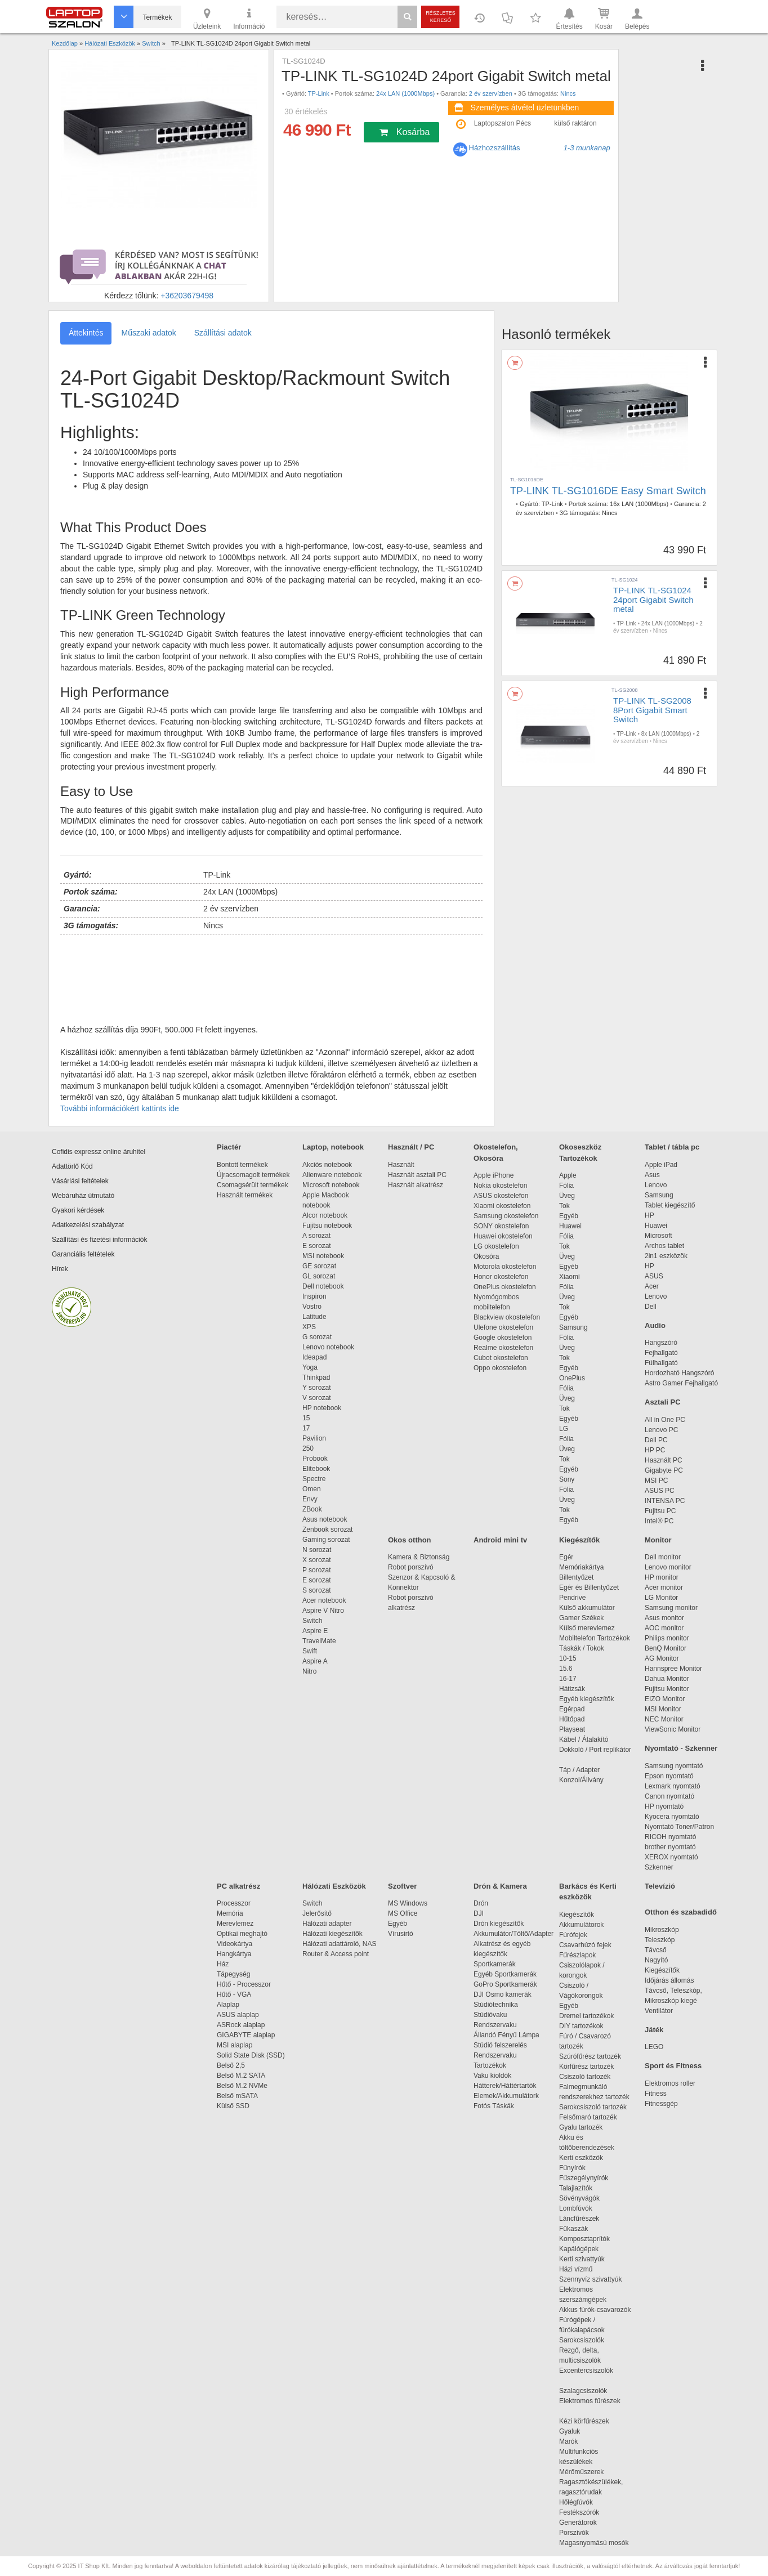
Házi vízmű (575, 2269)
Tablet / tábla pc (672, 1147)
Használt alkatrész (415, 1185)
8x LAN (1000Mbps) (666, 734)
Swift (309, 1651)
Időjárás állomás (669, 1980)
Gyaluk (582, 2431)
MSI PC (656, 1480)
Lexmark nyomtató (672, 1786)
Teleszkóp (660, 1940)
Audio (655, 1325)
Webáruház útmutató (83, 1196)
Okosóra (486, 1256)
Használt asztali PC (417, 1175)
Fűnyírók (572, 2168)
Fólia (566, 1185)
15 (306, 1418)
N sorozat (316, 1550)
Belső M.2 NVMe (244, 2086)
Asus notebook (324, 1519)
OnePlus (572, 1378)
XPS (309, 1327)
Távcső (656, 1950)
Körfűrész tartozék (586, 2066)
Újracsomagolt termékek (253, 1175)
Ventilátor (659, 2011)
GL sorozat (318, 1276)
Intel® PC (659, 1521)
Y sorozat (316, 1388)
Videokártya (234, 1944)
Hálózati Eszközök (334, 1886)
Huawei (570, 1226)
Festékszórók (579, 2512)
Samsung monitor (671, 1608)
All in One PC (665, 1420)
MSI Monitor (663, 1709)
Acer (652, 1286)
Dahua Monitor (667, 1679)
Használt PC (663, 1460)
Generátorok (578, 2522)
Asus (652, 1175)
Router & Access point (335, 1954)
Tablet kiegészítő (670, 1205)
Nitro (309, 1671)
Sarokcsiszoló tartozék (593, 2107)
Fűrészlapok (583, 1955)
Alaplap (228, 2005)
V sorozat (316, 1398)
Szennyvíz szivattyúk (590, 2279)
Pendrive (572, 1598)
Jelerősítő (317, 1913)
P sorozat (316, 1570)
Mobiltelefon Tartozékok (594, 1638)
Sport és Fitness (673, 2065)
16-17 (568, 1679)
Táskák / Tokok (581, 1648)
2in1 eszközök (666, 1256)
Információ (249, 18)
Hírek (60, 1269)
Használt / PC (411, 1147)
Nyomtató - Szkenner (681, 1748)
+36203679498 (186, 295)
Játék (654, 2029)
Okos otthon (409, 1540)
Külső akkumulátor (587, 1608)
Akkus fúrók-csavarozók (595, 2310)
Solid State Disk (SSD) (251, 2055)
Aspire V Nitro (325, 1611)
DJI (479, 1913)
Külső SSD (233, 2106)
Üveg (567, 1196)
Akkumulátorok (587, 1925)
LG (563, 1429)
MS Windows (407, 1903)
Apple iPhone (494, 1175)
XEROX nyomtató (671, 1857)
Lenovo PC (661, 1430)
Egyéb (568, 1216)
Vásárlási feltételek (80, 1181)
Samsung (573, 1327)
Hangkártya (234, 1954)
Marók (576, 2441)
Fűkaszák (573, 2229)
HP (649, 1215)
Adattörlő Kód (72, 1166)
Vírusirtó (400, 1934)
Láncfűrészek (584, 2218)
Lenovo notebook (328, 1347)
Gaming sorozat (328, 1540)
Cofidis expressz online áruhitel (98, 1152)
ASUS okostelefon (501, 1196)
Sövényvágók (585, 2198)
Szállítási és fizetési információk (99, 1240)
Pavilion (314, 1438)
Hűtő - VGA (234, 1994)
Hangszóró (661, 1343)
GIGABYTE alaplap (248, 2035)
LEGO (654, 2047)
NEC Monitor (664, 1719)
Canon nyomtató (669, 1796)
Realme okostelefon (503, 1348)
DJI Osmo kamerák (504, 1994)
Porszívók (574, 2533)
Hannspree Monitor (673, 1668)
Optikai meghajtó (242, 1934)
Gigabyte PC (664, 1470)
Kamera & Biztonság (418, 1557)
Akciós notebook (327, 1165)
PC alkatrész (238, 1886)
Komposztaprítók (584, 2239)
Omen (311, 1489)
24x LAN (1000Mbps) (405, 93)
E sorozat (316, 1246)
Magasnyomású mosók (593, 2543)
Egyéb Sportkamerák (507, 1974)
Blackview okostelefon (507, 1317)
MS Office (402, 1913)
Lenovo (656, 1185)
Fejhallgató (661, 1353)
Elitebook (316, 1469)
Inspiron (314, 1296)
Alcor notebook (324, 1215)
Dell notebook (322, 1286)
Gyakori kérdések (78, 1210)
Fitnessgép (661, 2104)
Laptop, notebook (333, 1147)
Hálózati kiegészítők (332, 1934)
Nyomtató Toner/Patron (679, 1827)
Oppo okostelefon (500, 1368)
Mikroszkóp (662, 1930)
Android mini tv (500, 1540)
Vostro (312, 1307)
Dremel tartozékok (592, 2016)
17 (306, 1428)
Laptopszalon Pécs (502, 123)
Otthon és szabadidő (681, 1912)
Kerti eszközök (581, 2158)
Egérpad (571, 1709)
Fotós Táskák (494, 2106)
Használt (401, 1165)
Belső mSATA (239, 2096)
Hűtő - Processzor (244, 1984)
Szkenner (659, 1867)
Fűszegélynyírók (586, 2178)
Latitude (314, 1317)
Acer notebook (324, 1600)
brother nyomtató (670, 1847)
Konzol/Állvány (581, 1780)
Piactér (229, 1147)
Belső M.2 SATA (241, 2075)
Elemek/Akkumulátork (507, 2096)
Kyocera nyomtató (672, 1817)
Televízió (660, 1886)
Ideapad (314, 1357)
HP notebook (321, 1408)
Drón (481, 1903)
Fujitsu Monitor (667, 1689)
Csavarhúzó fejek (591, 1945)
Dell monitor (663, 1557)
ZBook (312, 1509)
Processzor (234, 1903)
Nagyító (656, 1960)
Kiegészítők (579, 1540)
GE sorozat (321, 1266)
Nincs (568, 93)
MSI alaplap (234, 2045)
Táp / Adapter (579, 1770)
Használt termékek (245, 1195)
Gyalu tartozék (580, 2127)
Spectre (313, 1479)
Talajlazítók (575, 2188)
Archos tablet (664, 1246)
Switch (312, 1621)
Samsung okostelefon (506, 1216)
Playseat (572, 1729)
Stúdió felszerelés (501, 2045)
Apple (568, 1175)
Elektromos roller (670, 2083)
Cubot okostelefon (501, 1358)
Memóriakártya (581, 1567)
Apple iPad (661, 1165)
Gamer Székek (581, 1618)
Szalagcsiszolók (583, 2391)
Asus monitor (664, 1618)
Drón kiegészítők (499, 1923)
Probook (315, 1459)
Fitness (656, 2094)
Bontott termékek (242, 1165)
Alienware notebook (331, 1175)
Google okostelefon (503, 1337)
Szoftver (402, 1886)
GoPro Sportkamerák (505, 1984)
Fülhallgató (661, 1363)
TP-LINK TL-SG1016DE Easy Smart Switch (608, 491)
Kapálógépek (579, 2249)
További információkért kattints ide (119, 1108)
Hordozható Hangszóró (679, 1373)
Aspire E (315, 1631)
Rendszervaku (495, 2025)
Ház (223, 1964)
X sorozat (316, 1560)
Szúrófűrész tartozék (590, 2056)
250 (308, 1448)
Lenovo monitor (668, 1567)
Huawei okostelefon (503, 1236)
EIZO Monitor (665, 1699)
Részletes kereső (441, 16)
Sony (566, 1479)
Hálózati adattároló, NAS (339, 1944)
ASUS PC (660, 1491)
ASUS (654, 1276)
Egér (566, 1557)
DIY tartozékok (581, 2026)
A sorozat (316, 1236)
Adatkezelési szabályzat (88, 1225)
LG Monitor (661, 1598)
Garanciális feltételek (83, 1254)
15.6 (565, 1668)
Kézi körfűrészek (589, 2421)
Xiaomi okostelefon (502, 1206)
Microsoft (658, 1236)
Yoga (310, 1367)
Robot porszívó (411, 1567)
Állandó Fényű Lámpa (507, 2035)
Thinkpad (316, 1377)
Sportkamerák (495, 1964)
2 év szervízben (490, 93)
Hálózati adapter (326, 1923)
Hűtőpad (571, 1719)
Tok (564, 1206)
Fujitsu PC (660, 1511)
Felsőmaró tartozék (588, 2117)
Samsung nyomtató (674, 1766)
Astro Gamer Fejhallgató (681, 1383)
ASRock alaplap (243, 2025)
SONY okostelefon (501, 1226)
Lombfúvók (575, 2208)
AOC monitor (664, 1628)
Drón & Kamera (500, 1886)
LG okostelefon (496, 1246)
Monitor (658, 1540)
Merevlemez (235, 1923)
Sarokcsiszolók (585, 2340)
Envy (310, 1499)
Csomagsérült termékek (252, 1185)
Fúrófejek (579, 1935)
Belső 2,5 (231, 2065)
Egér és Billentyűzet (589, 1587)
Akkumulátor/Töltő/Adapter (513, 1934)
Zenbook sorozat (327, 1529)
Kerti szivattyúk (582, 2259)
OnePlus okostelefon (505, 1287)
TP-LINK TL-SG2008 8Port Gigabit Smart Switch (652, 710)
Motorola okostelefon (505, 1267)
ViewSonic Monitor (672, 1729)
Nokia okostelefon (500, 1185)
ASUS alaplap (239, 2015)
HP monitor (661, 1577)
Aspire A (315, 1661)
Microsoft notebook (330, 1185)
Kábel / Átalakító (585, 1739)
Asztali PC (663, 1402)
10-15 (568, 1658)
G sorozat (317, 1337)
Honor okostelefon (501, 1277)
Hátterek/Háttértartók (505, 2086)
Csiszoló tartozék (584, 2077)
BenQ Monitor (665, 1648)
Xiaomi (569, 1277)
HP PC (655, 1450)
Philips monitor (667, 1638)
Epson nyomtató (669, 1776)
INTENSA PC (665, 1501)
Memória (230, 1913)
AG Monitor (662, 1658)
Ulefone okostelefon (503, 1327)
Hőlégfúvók (576, 2502)
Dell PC (656, 1440)
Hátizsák (572, 1689)
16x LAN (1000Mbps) (639, 503)
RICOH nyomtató (670, 1837)
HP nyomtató (664, 1806)
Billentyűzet (576, 1577)
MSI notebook (323, 1256)
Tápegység (233, 1974)
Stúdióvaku (491, 2015)
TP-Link (318, 93)
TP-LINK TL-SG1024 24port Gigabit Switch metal (653, 599)
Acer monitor (664, 1587)
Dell (651, 1307)
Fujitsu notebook (327, 1225)
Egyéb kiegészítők (586, 1699)
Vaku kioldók (492, 2075)
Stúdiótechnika (496, 2005)
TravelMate (321, 1641)
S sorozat (316, 1590)
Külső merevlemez (587, 1628)
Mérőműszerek (581, 2472)
